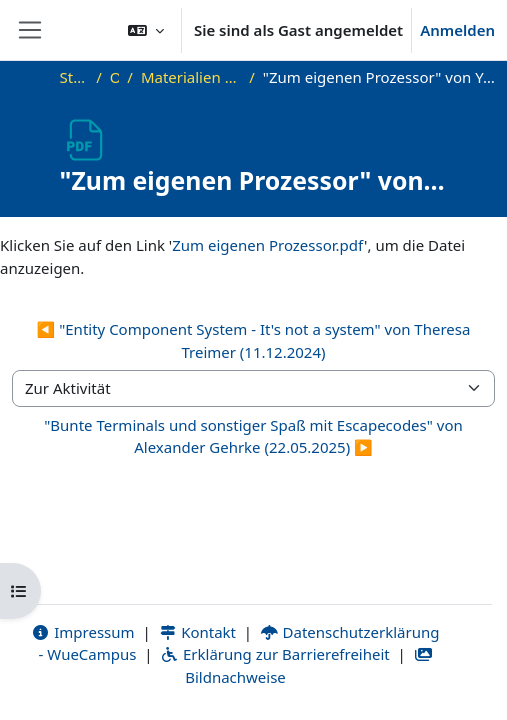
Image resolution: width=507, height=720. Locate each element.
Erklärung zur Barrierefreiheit (274, 654)
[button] (146, 30)
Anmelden (457, 30)
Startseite (74, 77)
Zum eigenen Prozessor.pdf (268, 245)
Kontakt (198, 632)
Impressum (83, 632)
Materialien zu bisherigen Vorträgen (191, 77)
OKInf (114, 77)
